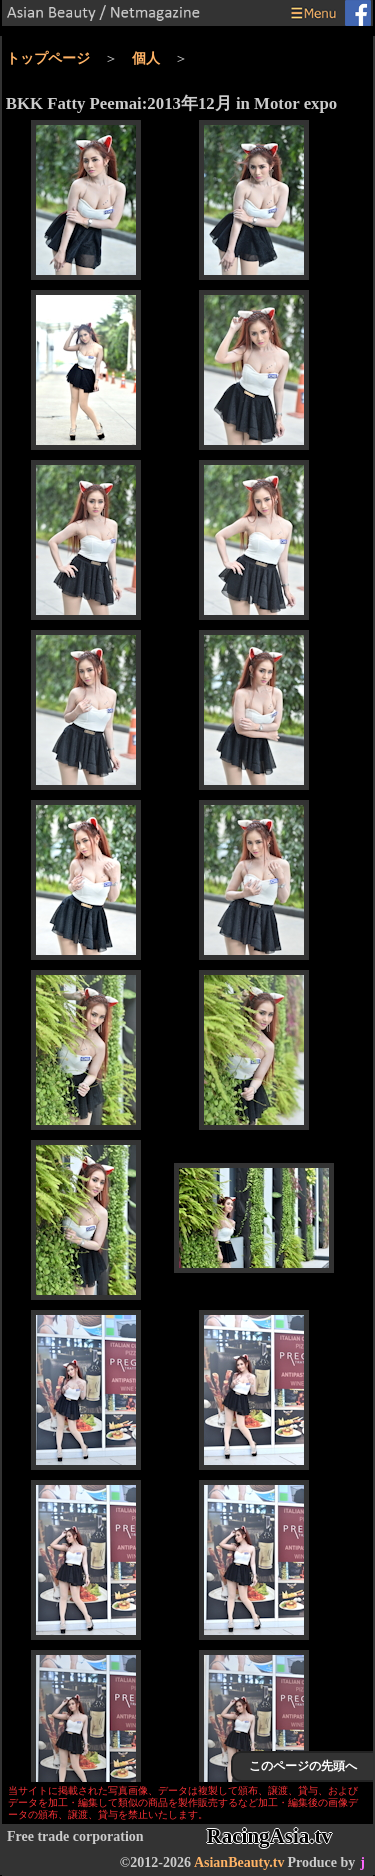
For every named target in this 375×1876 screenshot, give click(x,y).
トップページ (48, 58)
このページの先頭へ (303, 1766)
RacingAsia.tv (269, 1836)
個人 (146, 58)
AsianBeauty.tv (239, 1862)
